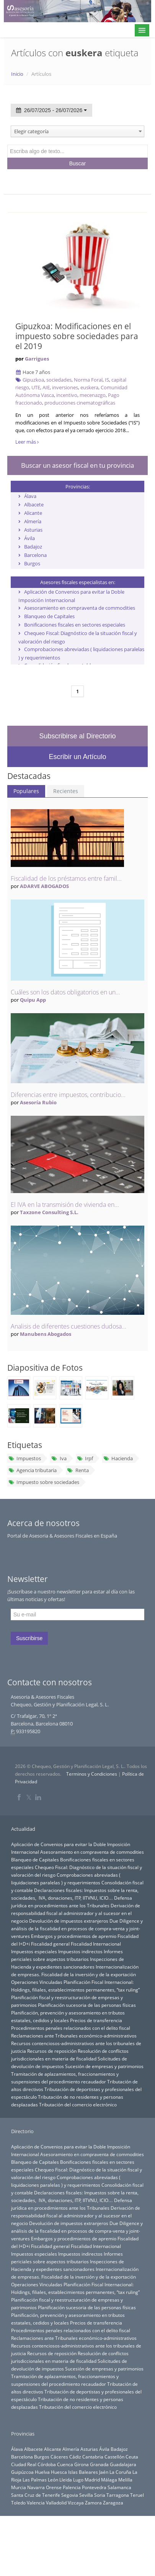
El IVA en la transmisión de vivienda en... (65, 1204)
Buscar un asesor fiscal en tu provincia (77, 465)
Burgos (32, 563)
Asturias (33, 529)
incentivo (66, 395)
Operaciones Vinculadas (36, 1982)
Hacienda (118, 1458)
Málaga (109, 2479)
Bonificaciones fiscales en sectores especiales (74, 624)
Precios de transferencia (96, 2020)
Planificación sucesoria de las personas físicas (87, 2005)
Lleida (65, 2479)
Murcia (18, 2487)
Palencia (72, 2487)
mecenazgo (93, 395)
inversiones (65, 387)
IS (107, 379)
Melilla (125, 2479)
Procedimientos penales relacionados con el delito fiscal (70, 2028)
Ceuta (132, 2457)
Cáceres (59, 2457)
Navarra (36, 2487)
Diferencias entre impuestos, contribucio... (68, 1094)
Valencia (36, 2502)
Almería (32, 521)
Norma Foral (88, 379)
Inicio (17, 73)
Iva (58, 1458)
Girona (81, 2464)
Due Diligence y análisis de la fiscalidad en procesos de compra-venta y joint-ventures (77, 1928)
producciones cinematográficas (79, 402)
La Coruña (120, 2472)
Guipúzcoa (22, 2472)
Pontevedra (94, 2487)
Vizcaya (76, 2502)
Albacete (34, 504)
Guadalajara (123, 2464)
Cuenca (65, 2464)
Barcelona (35, 555)
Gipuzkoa (33, 379)
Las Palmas (35, 2479)
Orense (54, 2487)
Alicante (33, 512)
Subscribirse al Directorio (77, 736)
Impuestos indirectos (80, 1951)
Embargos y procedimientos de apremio (73, 1936)
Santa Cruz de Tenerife (35, 2495)
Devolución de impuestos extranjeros (68, 1921)
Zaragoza (113, 2502)
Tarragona (117, 2495)
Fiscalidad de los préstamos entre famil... (66, 878)
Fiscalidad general (50, 1944)
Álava (30, 496)
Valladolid (56, 2502)
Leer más (27, 441)
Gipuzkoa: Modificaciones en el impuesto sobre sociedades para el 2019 (76, 336)
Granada (99, 2464)
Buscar (77, 163)
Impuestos (24, 1458)
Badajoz (33, 546)
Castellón (114, 2457)
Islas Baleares (83, 2472)
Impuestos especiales (34, 1951)
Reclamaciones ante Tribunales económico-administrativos (74, 2035)
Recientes (65, 791)
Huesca (59, 2472)
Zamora (93, 2502)
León (53, 2479)
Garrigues (37, 358)
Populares (26, 791)
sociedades (59, 379)
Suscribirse (29, 1638)
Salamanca (119, 2487)
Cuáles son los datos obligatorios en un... (65, 992)
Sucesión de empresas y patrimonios (104, 2066)
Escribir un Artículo (77, 757)
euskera (89, 387)
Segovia (69, 2495)
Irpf (85, 1458)
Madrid (92, 2479)
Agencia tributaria (32, 1470)
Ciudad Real (23, 2464)
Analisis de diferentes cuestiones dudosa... (68, 1326)
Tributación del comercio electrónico (78, 2104)
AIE (46, 387)
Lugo (78, 2479)
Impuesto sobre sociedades (43, 1482)
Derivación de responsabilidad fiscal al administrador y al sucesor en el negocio (75, 1913)
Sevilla (86, 2495)
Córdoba (47, 2464)
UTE (35, 387)
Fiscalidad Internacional (96, 1944)
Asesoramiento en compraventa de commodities (79, 607)
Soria (99, 2495)
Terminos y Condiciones (91, 1774)
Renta (77, 1470)
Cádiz (75, 2457)
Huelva (42, 2472)
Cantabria (92, 2457)
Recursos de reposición (52, 2051)
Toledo (18, 2502)
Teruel (137, 2495)
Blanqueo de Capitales (49, 616)
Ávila (29, 538)
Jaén (103, 2472)
